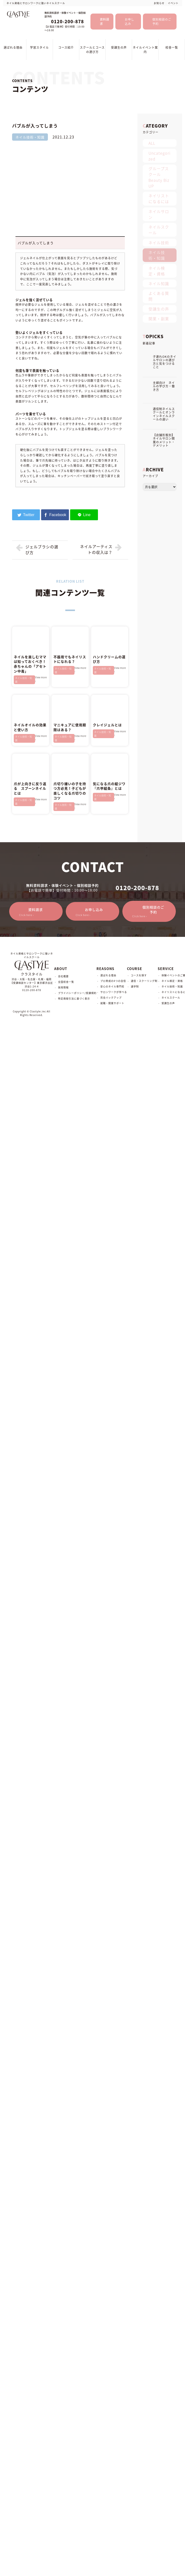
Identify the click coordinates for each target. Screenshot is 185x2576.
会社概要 (63, 1097)
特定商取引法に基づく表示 (74, 1119)
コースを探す (139, 1096)
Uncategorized (159, 156)
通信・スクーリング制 (144, 1102)
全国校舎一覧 (66, 1102)
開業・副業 (158, 318)
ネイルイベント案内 (145, 49)
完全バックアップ (111, 1118)
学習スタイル (39, 47)
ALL (151, 143)
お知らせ (159, 3)
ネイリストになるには (158, 198)
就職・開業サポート (112, 1124)
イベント (173, 3)
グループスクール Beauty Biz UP (158, 177)
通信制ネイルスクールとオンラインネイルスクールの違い (164, 414)
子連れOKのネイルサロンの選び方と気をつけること (164, 362)
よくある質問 (158, 296)
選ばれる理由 (13, 47)
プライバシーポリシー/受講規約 (77, 1114)
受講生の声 (119, 47)
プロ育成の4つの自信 (113, 1102)
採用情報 (63, 1108)
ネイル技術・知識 (29, 137)
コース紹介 (66, 47)
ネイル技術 (158, 242)
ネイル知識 (158, 283)
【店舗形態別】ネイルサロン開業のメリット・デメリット (164, 440)
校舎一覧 (171, 47)
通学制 (135, 1107)
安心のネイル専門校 (112, 1107)
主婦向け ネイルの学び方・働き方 (164, 386)
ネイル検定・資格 (156, 271)
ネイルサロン (158, 214)
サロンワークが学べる (113, 1113)
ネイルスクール (158, 230)
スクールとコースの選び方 (92, 49)
